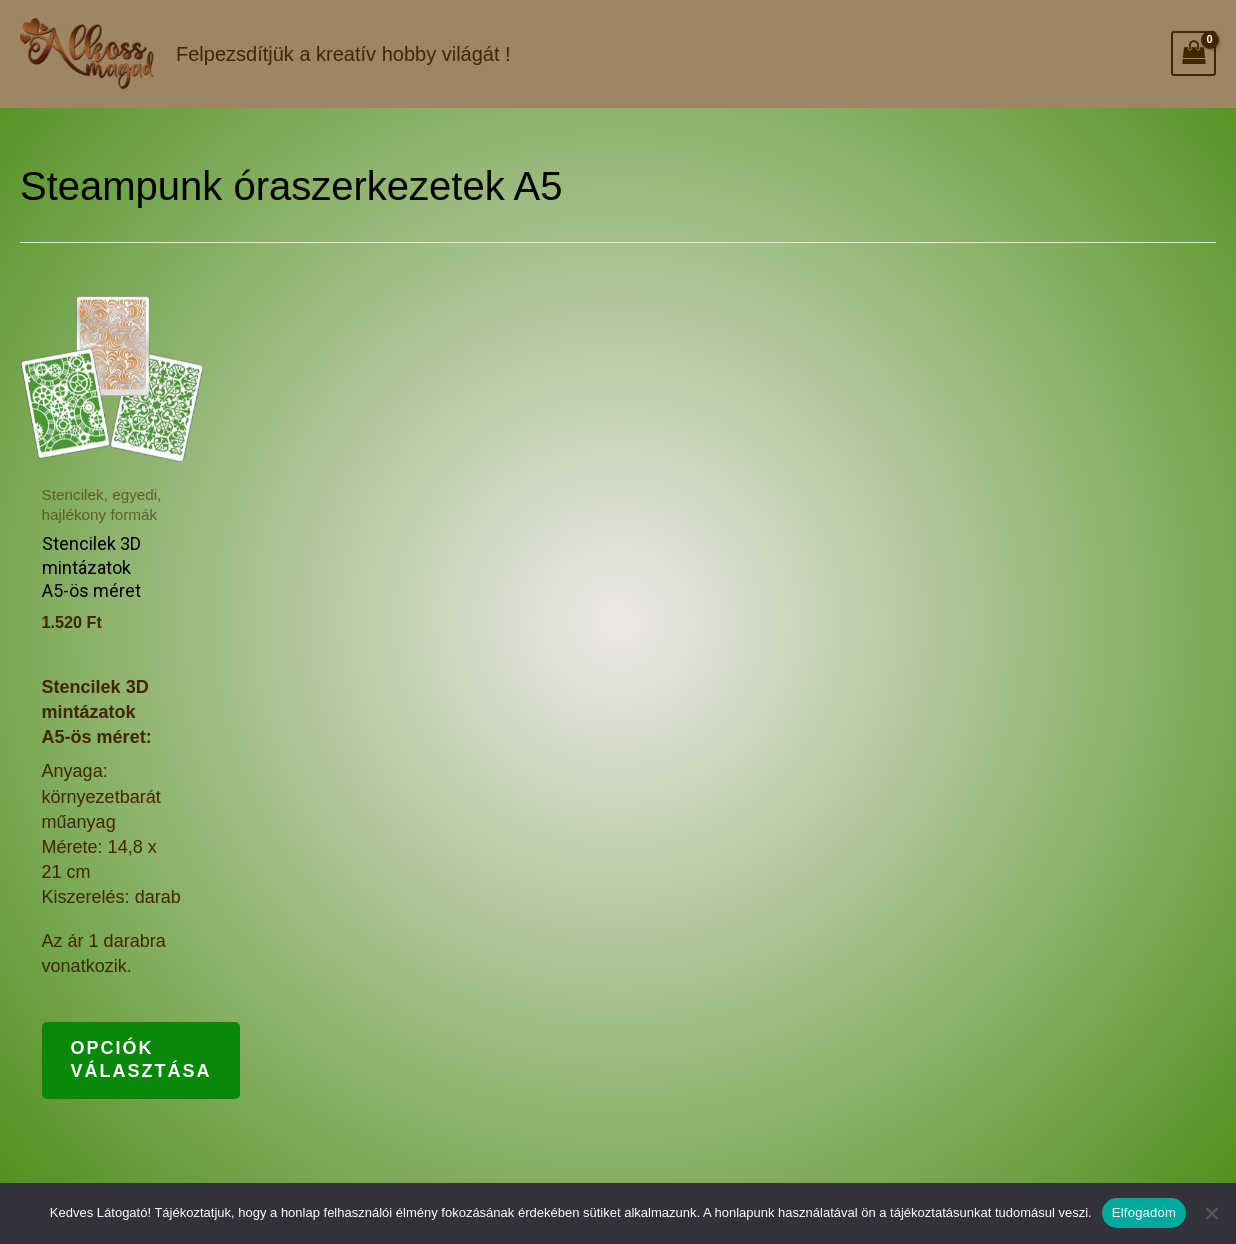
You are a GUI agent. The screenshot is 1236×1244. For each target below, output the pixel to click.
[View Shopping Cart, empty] (1193, 53)
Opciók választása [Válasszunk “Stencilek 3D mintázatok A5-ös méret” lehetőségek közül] (144, 1060)
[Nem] (1211, 1213)
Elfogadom (1144, 1212)
